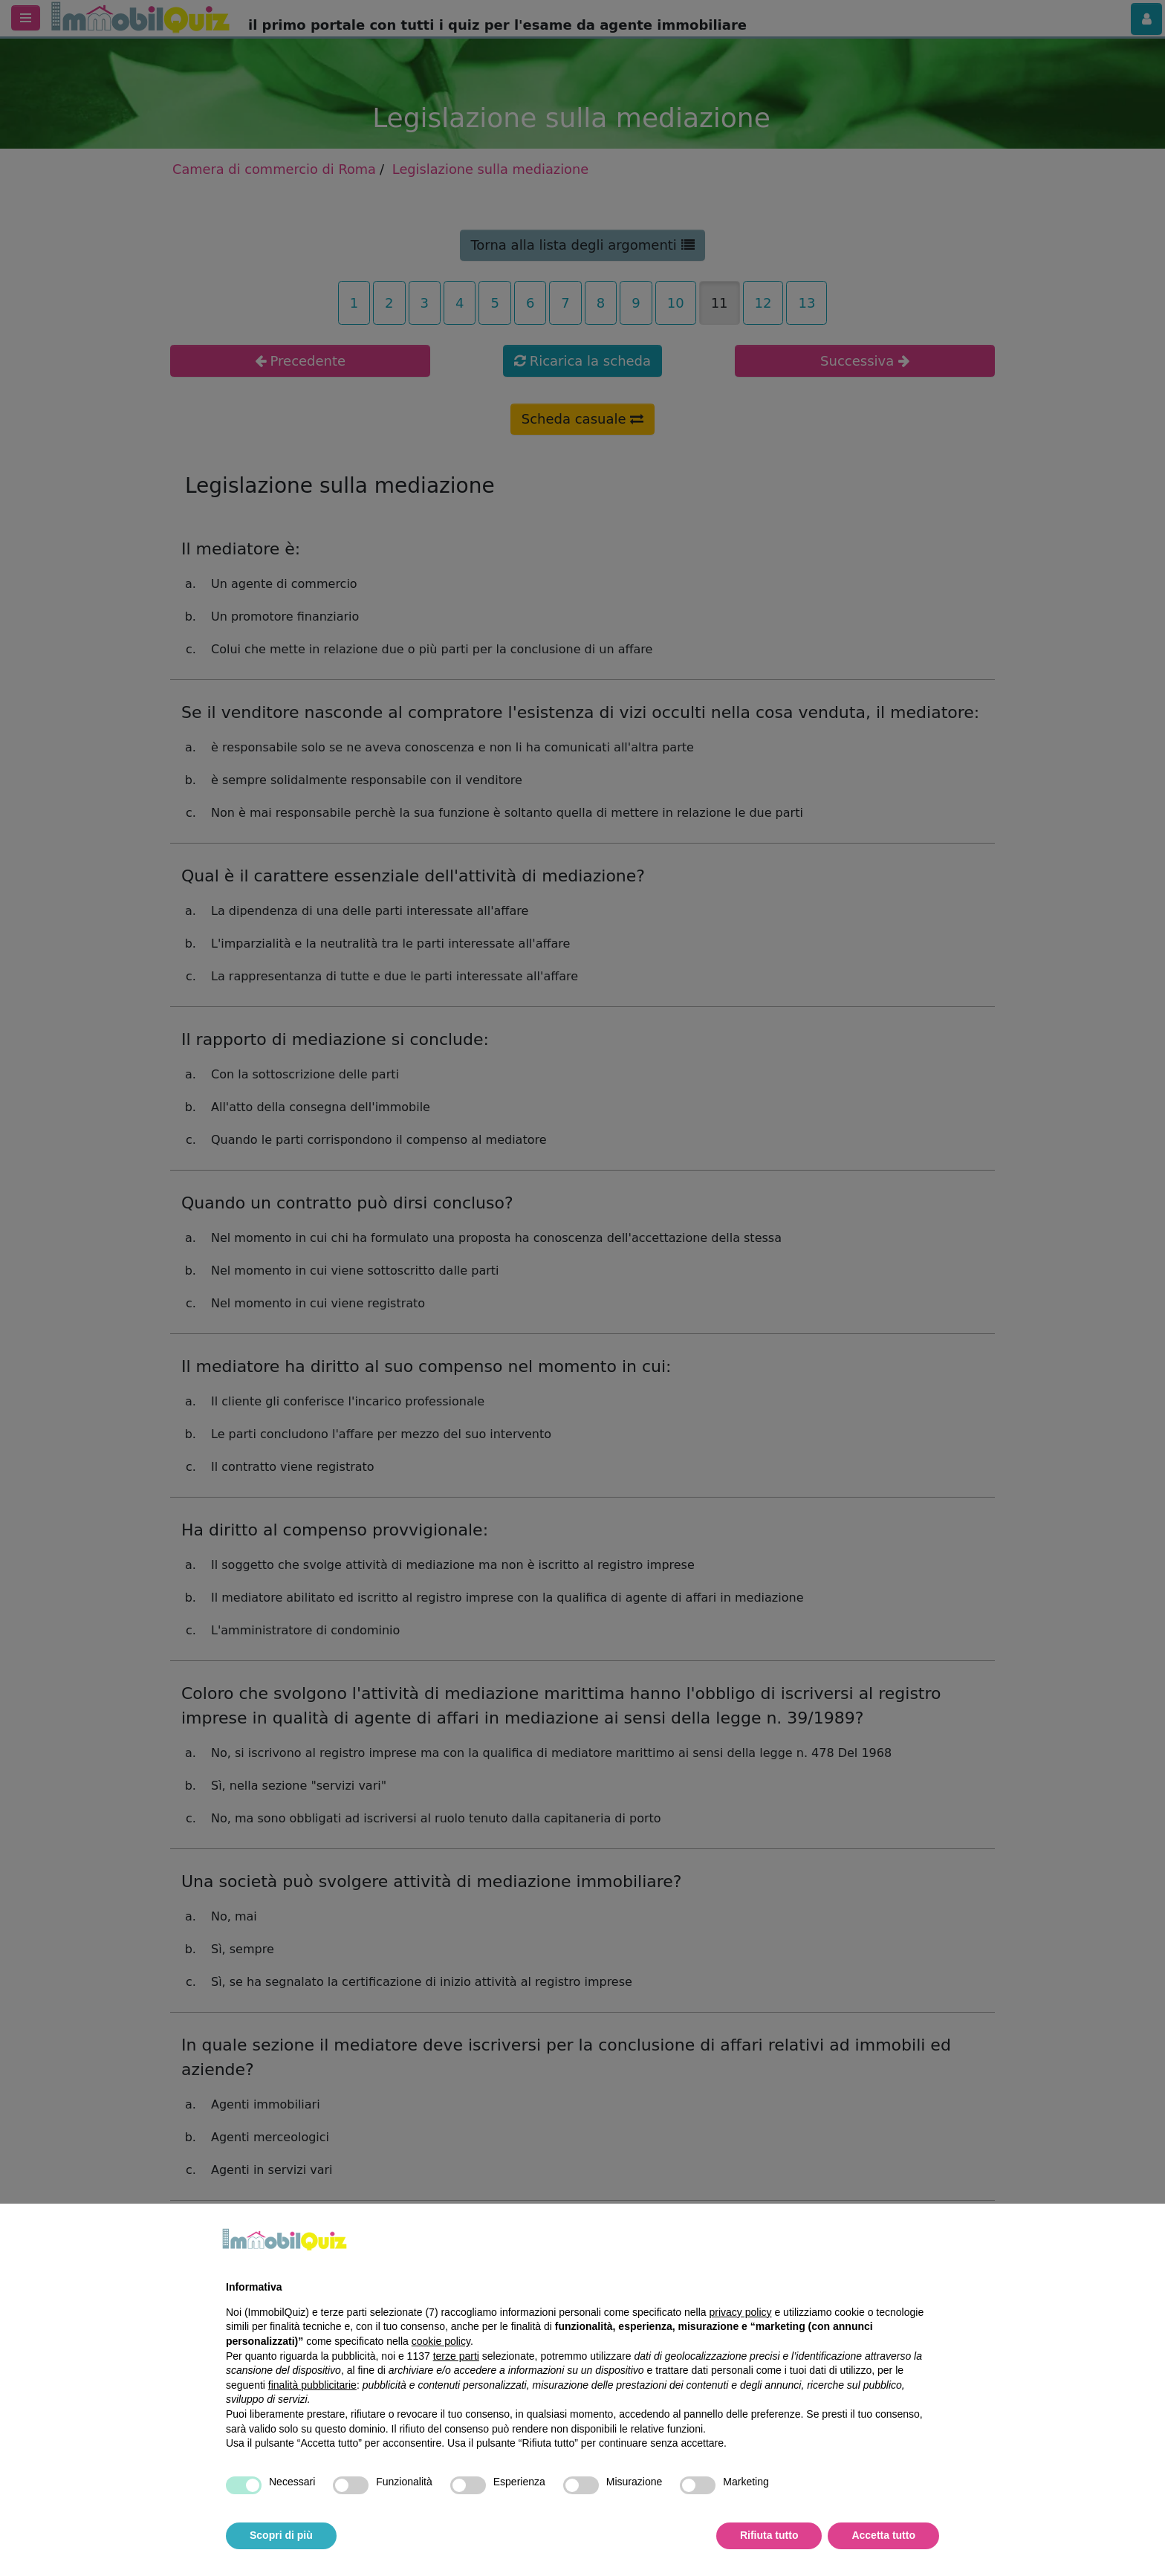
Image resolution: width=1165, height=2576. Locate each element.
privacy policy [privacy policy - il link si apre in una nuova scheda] (741, 2312)
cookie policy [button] (441, 2341)
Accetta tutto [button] (883, 2535)
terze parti (456, 2356)
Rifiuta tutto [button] (769, 2535)
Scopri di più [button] (281, 2535)
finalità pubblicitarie (312, 2385)
